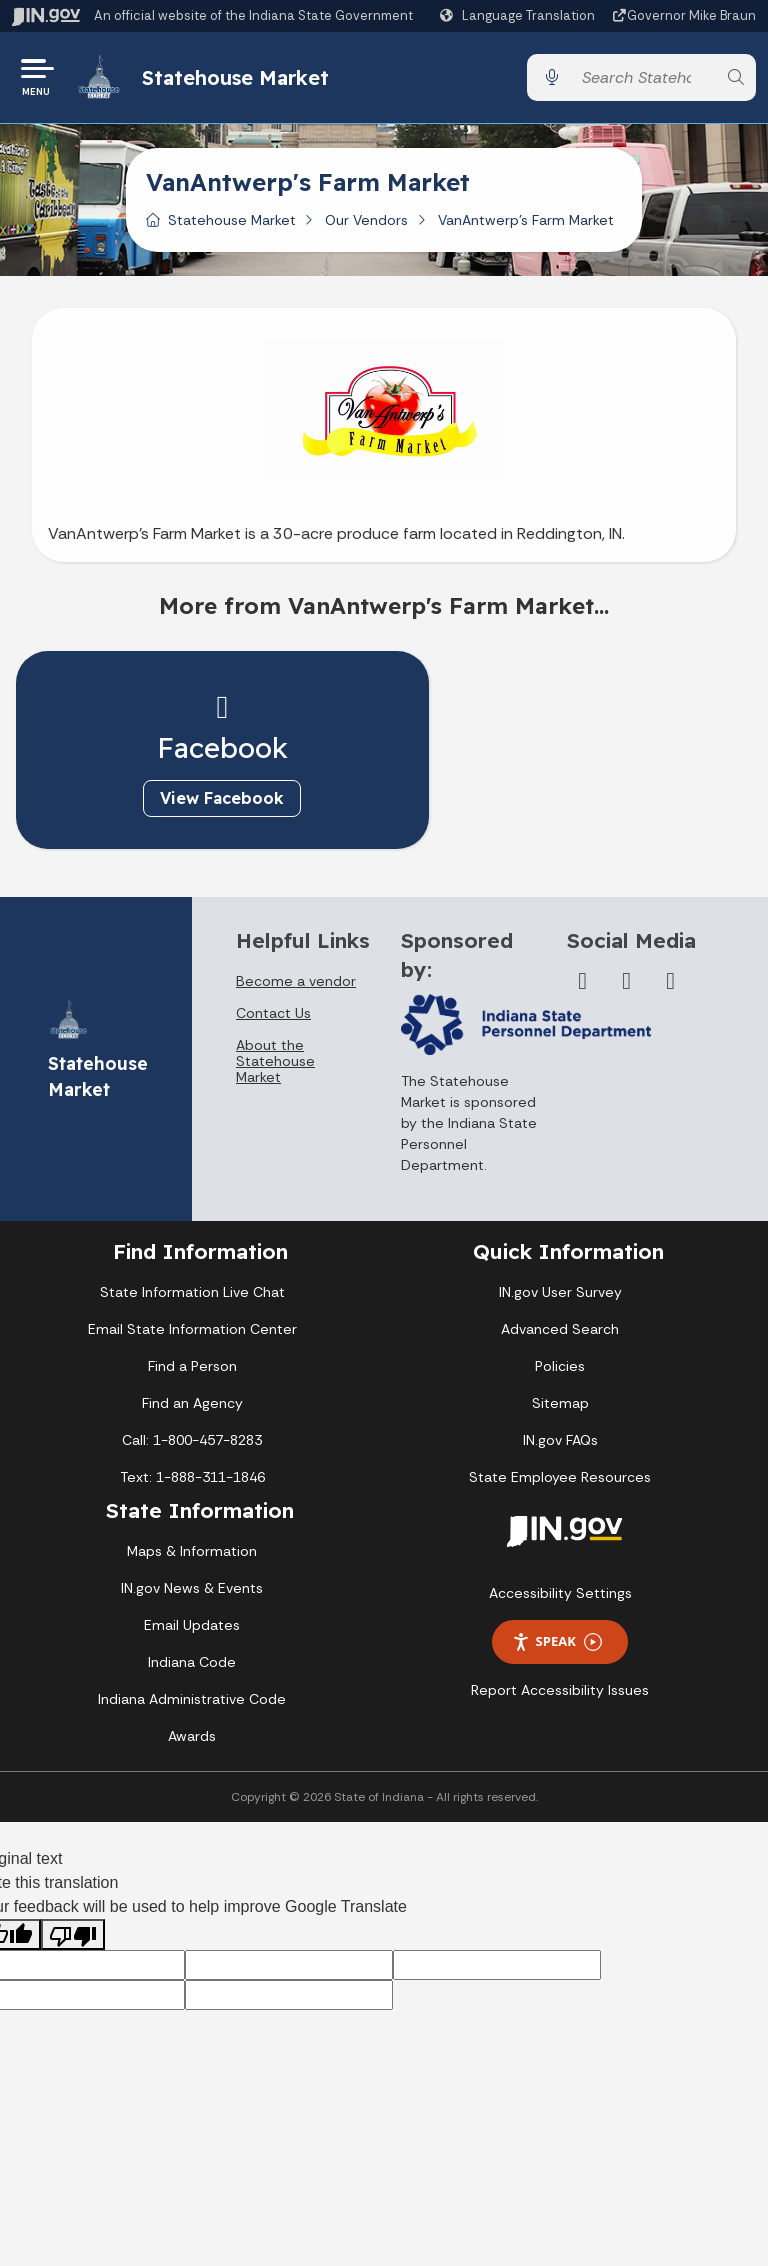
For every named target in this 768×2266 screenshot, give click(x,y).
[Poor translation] (73, 1937)
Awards (192, 1739)
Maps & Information (192, 1554)
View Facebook (194, 801)
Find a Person (192, 1369)
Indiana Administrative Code (192, 1702)
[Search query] (643, 79)
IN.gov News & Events (192, 1591)
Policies (560, 1369)
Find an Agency (192, 1406)
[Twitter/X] (627, 984)
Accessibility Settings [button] (560, 1596)
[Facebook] (583, 984)
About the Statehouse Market (275, 1064)
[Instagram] (671, 984)
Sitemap (560, 1406)
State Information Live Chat (192, 1295)
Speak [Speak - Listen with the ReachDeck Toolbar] (557, 1644)
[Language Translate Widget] (520, 16)
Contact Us (273, 1016)
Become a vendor (296, 984)
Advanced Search (560, 1332)
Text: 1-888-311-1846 (192, 1480)
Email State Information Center (192, 1332)
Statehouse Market (237, 78)
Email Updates (192, 1628)
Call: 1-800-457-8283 (192, 1443)
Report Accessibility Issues (560, 1693)
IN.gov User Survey (560, 1295)
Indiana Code (192, 1665)
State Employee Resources (560, 1480)
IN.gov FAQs (560, 1443)
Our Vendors (366, 223)
